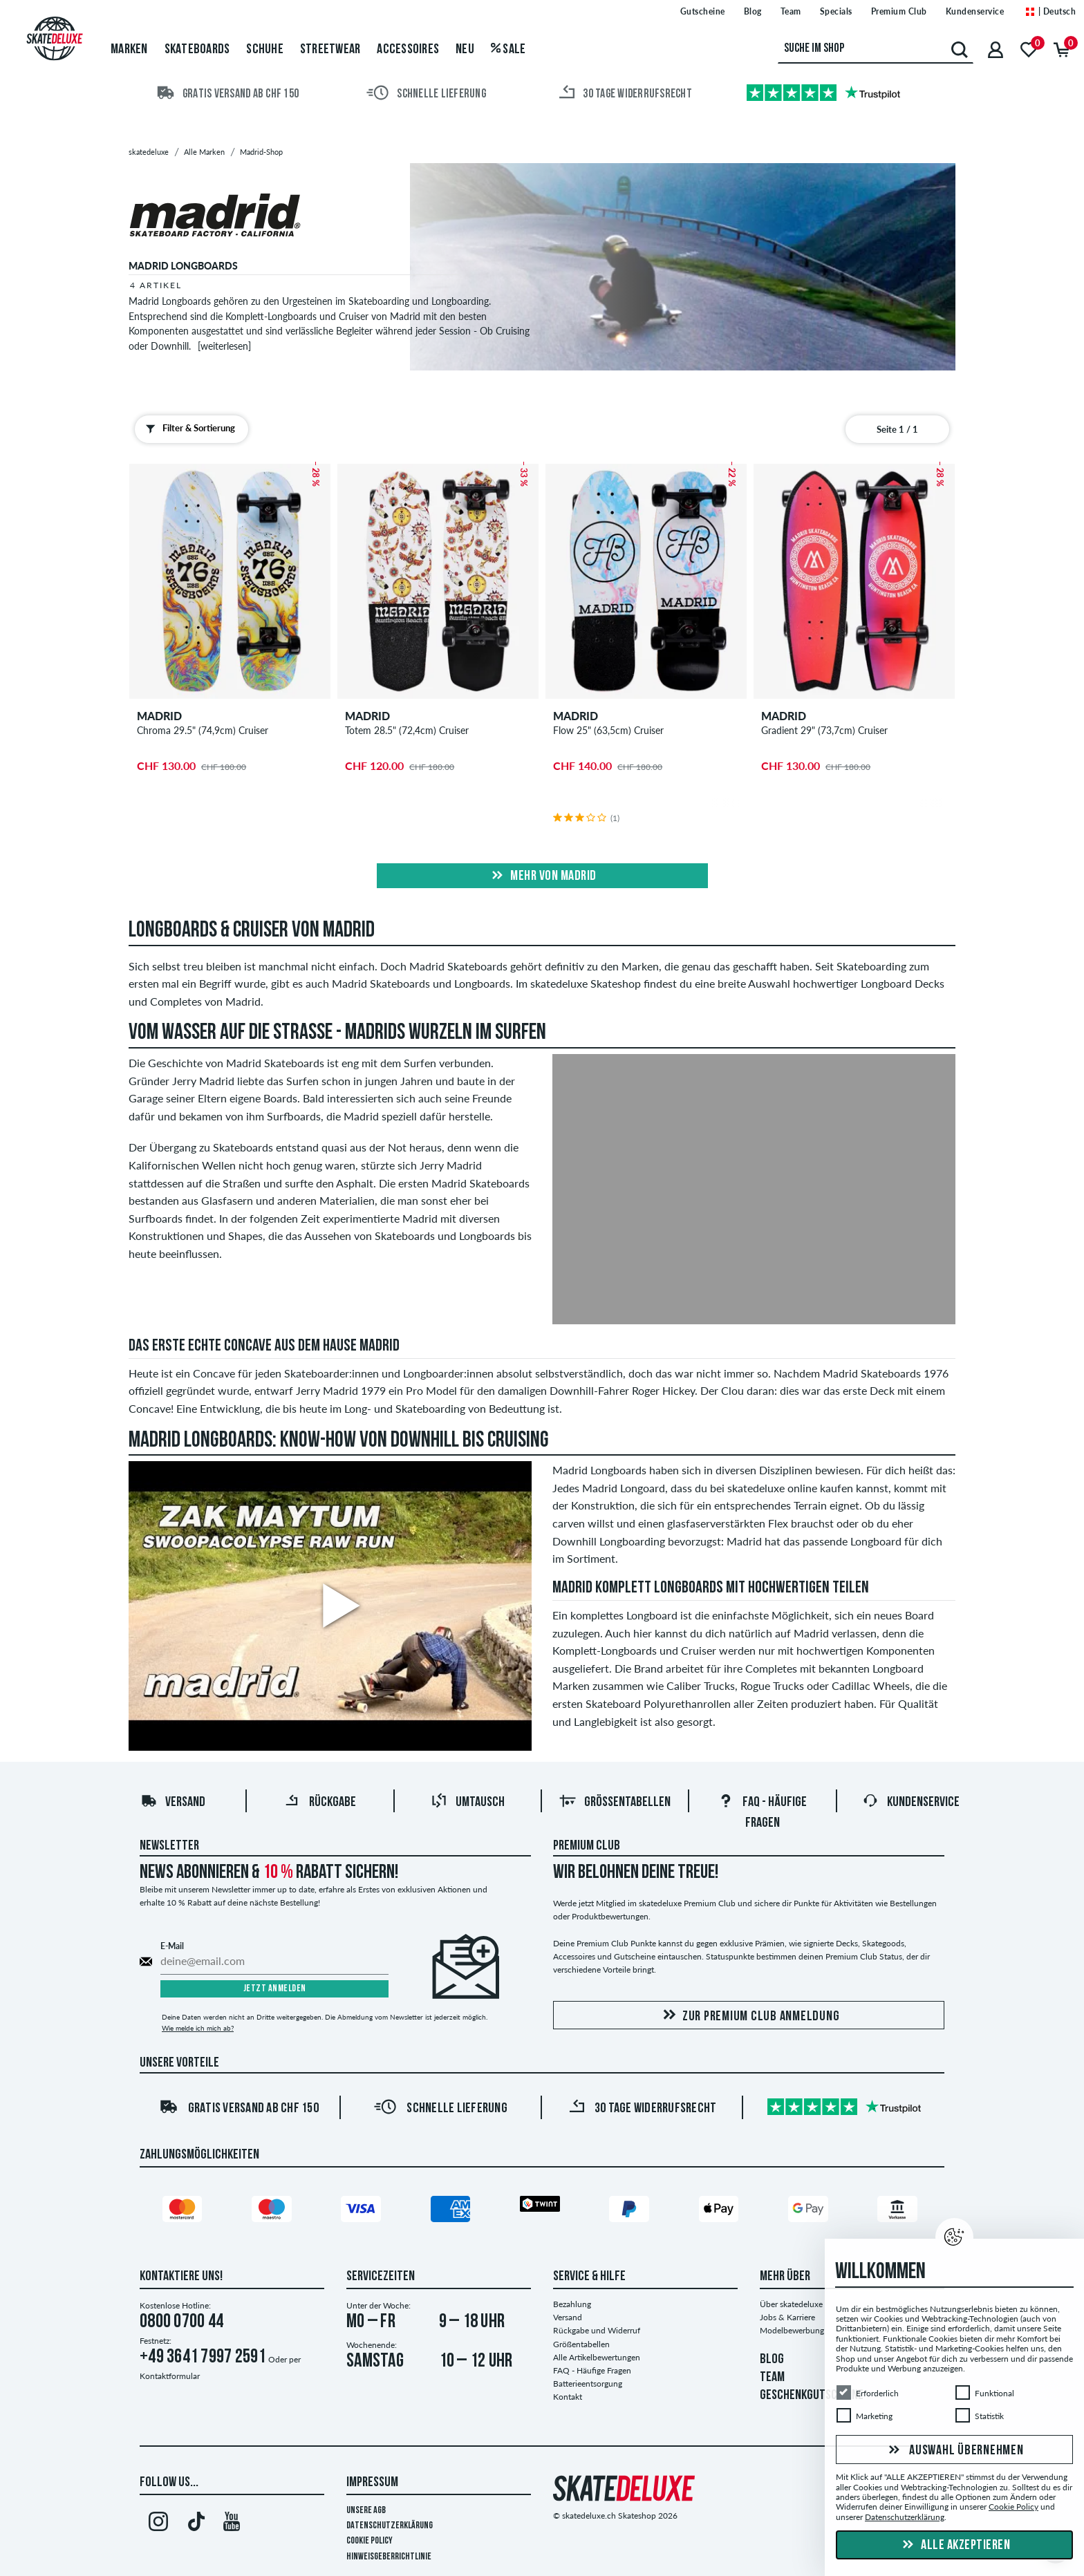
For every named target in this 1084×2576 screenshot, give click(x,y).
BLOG (772, 2360)
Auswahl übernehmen (954, 2451)
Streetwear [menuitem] (330, 50)
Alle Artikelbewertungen (596, 2357)
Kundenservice (911, 1802)
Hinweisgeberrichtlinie (388, 2557)
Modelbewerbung (792, 2330)
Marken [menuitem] (129, 50)
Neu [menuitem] (465, 50)
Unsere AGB (366, 2511)
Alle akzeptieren (955, 2546)
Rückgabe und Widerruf (596, 2330)
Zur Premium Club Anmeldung (749, 2016)
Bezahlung (572, 2304)
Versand (172, 1802)
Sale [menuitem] (508, 50)
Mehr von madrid (542, 876)
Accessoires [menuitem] (408, 50)
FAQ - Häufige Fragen (592, 2370)
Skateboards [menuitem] (197, 50)
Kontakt (567, 2396)
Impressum (372, 2483)
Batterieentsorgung (587, 2383)
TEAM (772, 2378)
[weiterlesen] (224, 346)
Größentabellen (615, 1802)
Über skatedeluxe (791, 2304)
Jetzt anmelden (274, 1989)
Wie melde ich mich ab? (198, 2028)
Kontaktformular (170, 2376)
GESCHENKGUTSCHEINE (811, 2396)
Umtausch (468, 1802)
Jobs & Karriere (787, 2317)
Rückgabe (320, 1802)
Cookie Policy (369, 2541)
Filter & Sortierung (187, 428)
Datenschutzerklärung (389, 2526)
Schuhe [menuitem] (264, 50)
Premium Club (586, 1846)
